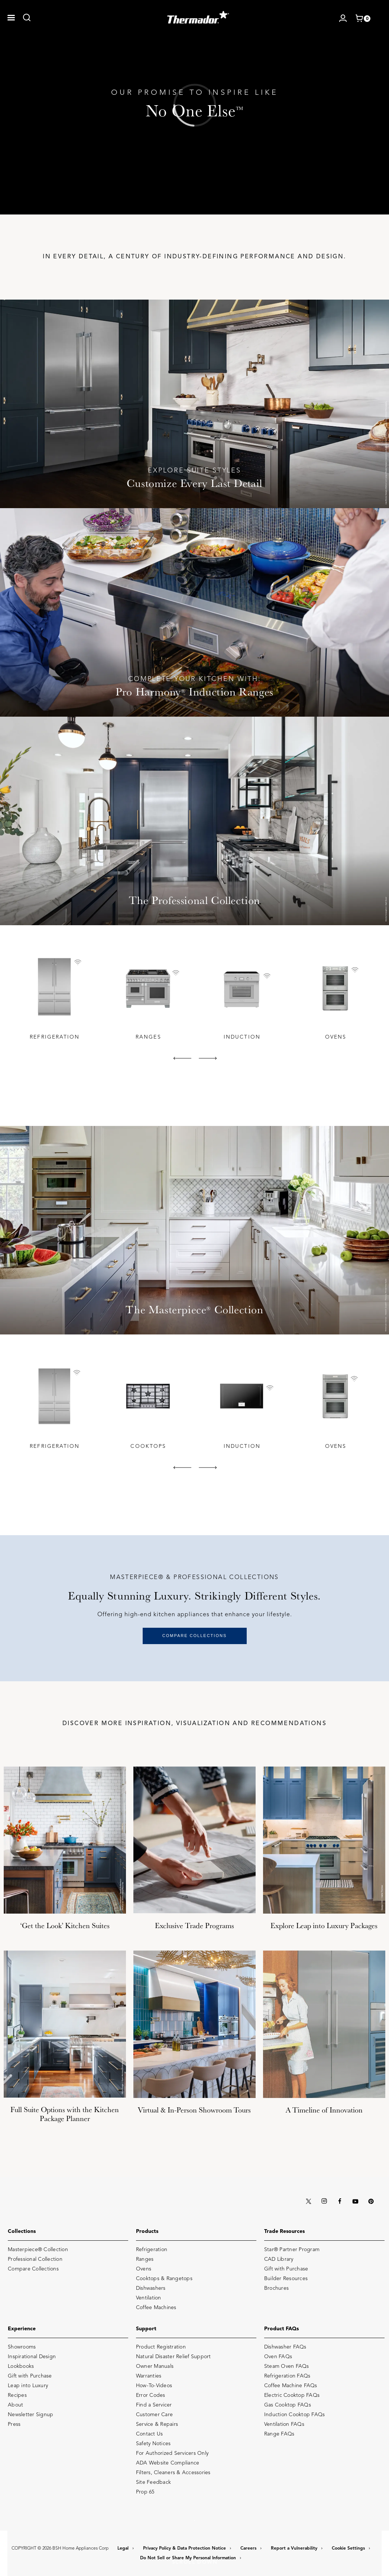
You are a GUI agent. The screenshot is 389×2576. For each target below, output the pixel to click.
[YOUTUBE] (355, 2201)
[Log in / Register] (342, 17)
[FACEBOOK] (339, 2201)
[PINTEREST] (370, 2201)
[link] (26, 17)
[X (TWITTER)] (308, 2201)
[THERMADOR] (198, 15)
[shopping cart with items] (362, 18)
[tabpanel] (54, 998)
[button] (11, 17)
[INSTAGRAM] (324, 2201)
